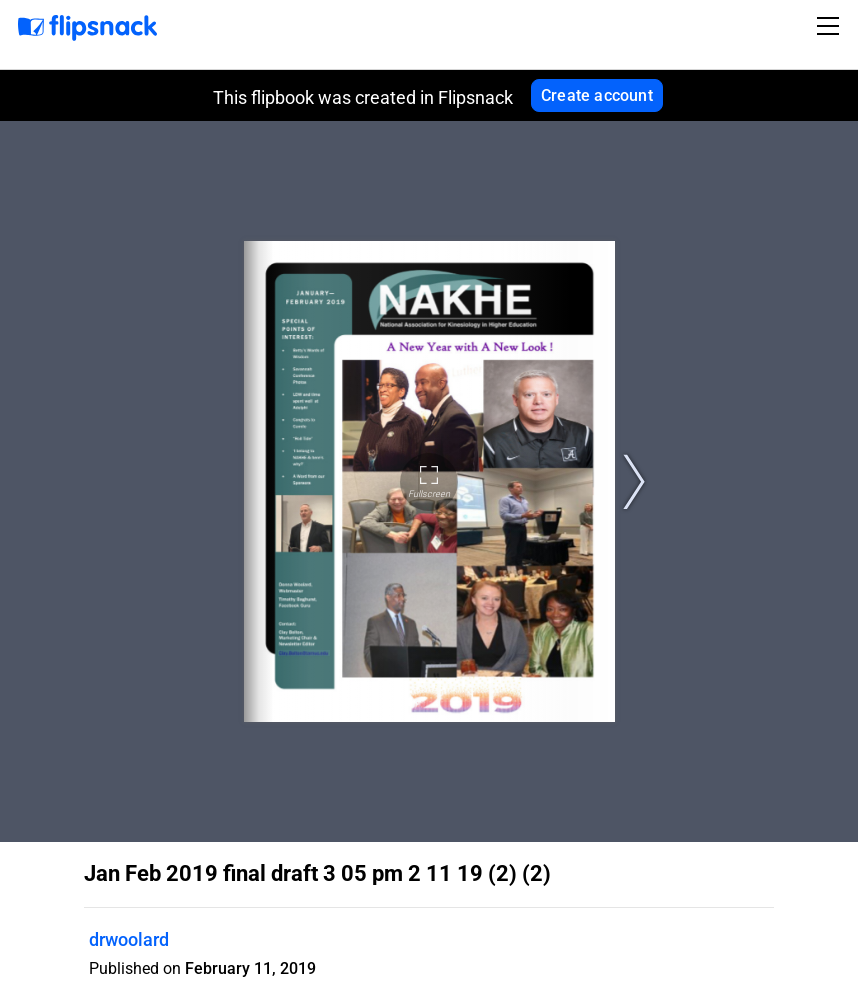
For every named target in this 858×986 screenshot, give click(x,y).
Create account (597, 95)
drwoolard (129, 939)
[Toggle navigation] (831, 26)
